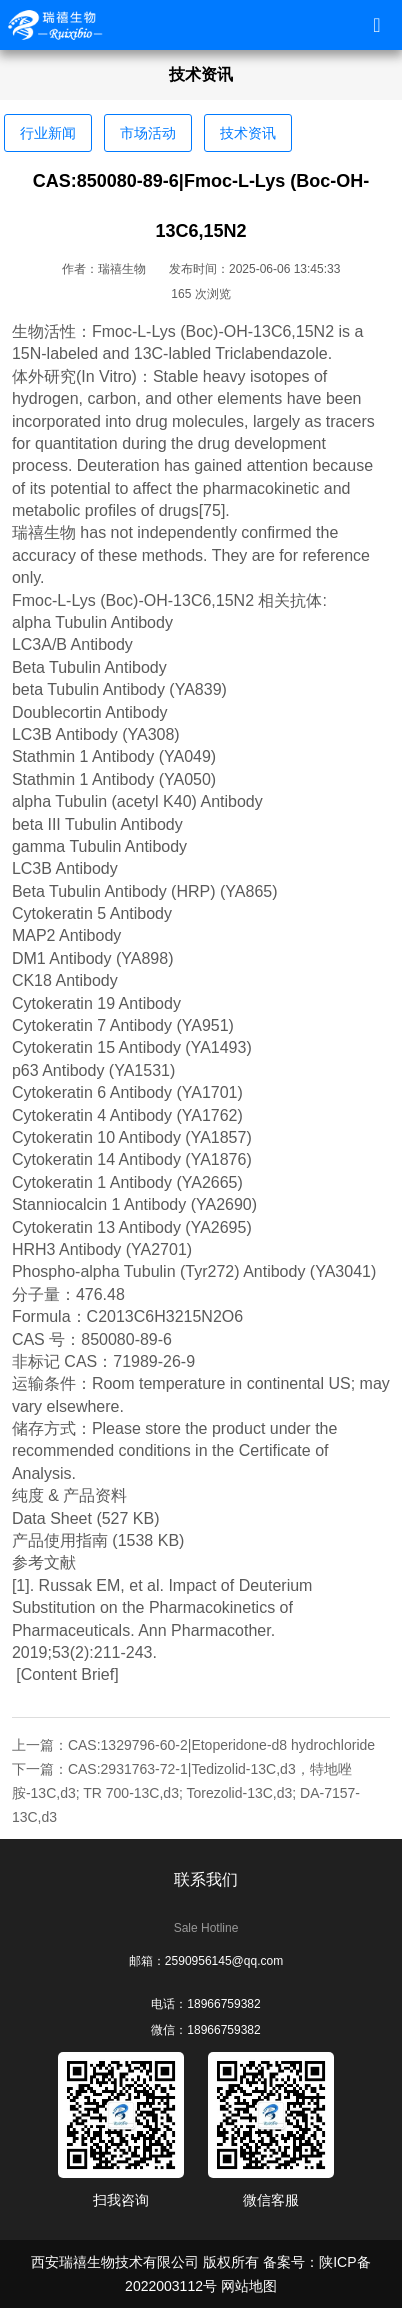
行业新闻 (48, 133)
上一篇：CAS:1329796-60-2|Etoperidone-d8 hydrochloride (193, 1745)
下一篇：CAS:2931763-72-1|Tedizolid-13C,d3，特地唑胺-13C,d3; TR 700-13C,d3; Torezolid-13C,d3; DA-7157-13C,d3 (186, 1793)
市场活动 (148, 133)
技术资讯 (248, 133)
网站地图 (249, 2286)
